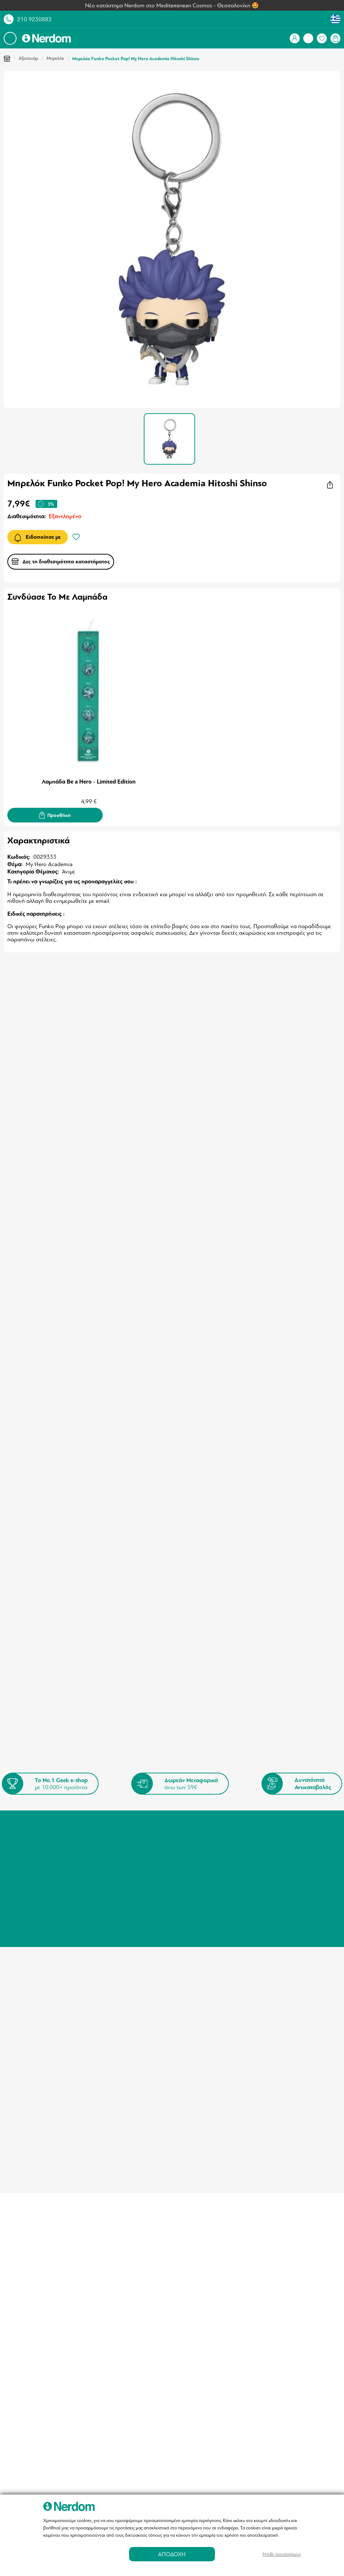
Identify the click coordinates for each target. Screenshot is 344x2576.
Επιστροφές (189, 1831)
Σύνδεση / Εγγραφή (39, 1822)
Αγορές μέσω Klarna (199, 1849)
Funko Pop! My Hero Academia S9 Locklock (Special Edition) (277, 1212)
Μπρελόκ (55, 58)
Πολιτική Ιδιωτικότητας (123, 1856)
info (175, 1951)
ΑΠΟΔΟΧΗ (172, 2554)
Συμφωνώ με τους (82, 1745)
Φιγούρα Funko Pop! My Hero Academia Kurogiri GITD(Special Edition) (285, 1433)
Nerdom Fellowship (198, 1858)
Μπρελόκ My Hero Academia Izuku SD (55, 1209)
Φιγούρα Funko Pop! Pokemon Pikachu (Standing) (170, 1433)
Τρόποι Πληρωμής (197, 1822)
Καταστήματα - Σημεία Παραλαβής (122, 1825)
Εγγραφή (300, 1726)
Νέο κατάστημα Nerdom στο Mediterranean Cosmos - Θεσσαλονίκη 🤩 (172, 5)
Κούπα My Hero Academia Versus (162, 1209)
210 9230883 (34, 19)
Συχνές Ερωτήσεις (197, 1840)
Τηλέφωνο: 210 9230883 (286, 1822)
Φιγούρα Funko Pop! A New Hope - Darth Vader (52, 1433)
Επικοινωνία (110, 1865)
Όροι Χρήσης (111, 1846)
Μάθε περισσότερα (282, 2554)
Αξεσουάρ (28, 58)
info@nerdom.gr (274, 1853)
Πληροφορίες (111, 1837)
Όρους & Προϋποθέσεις (103, 1745)
